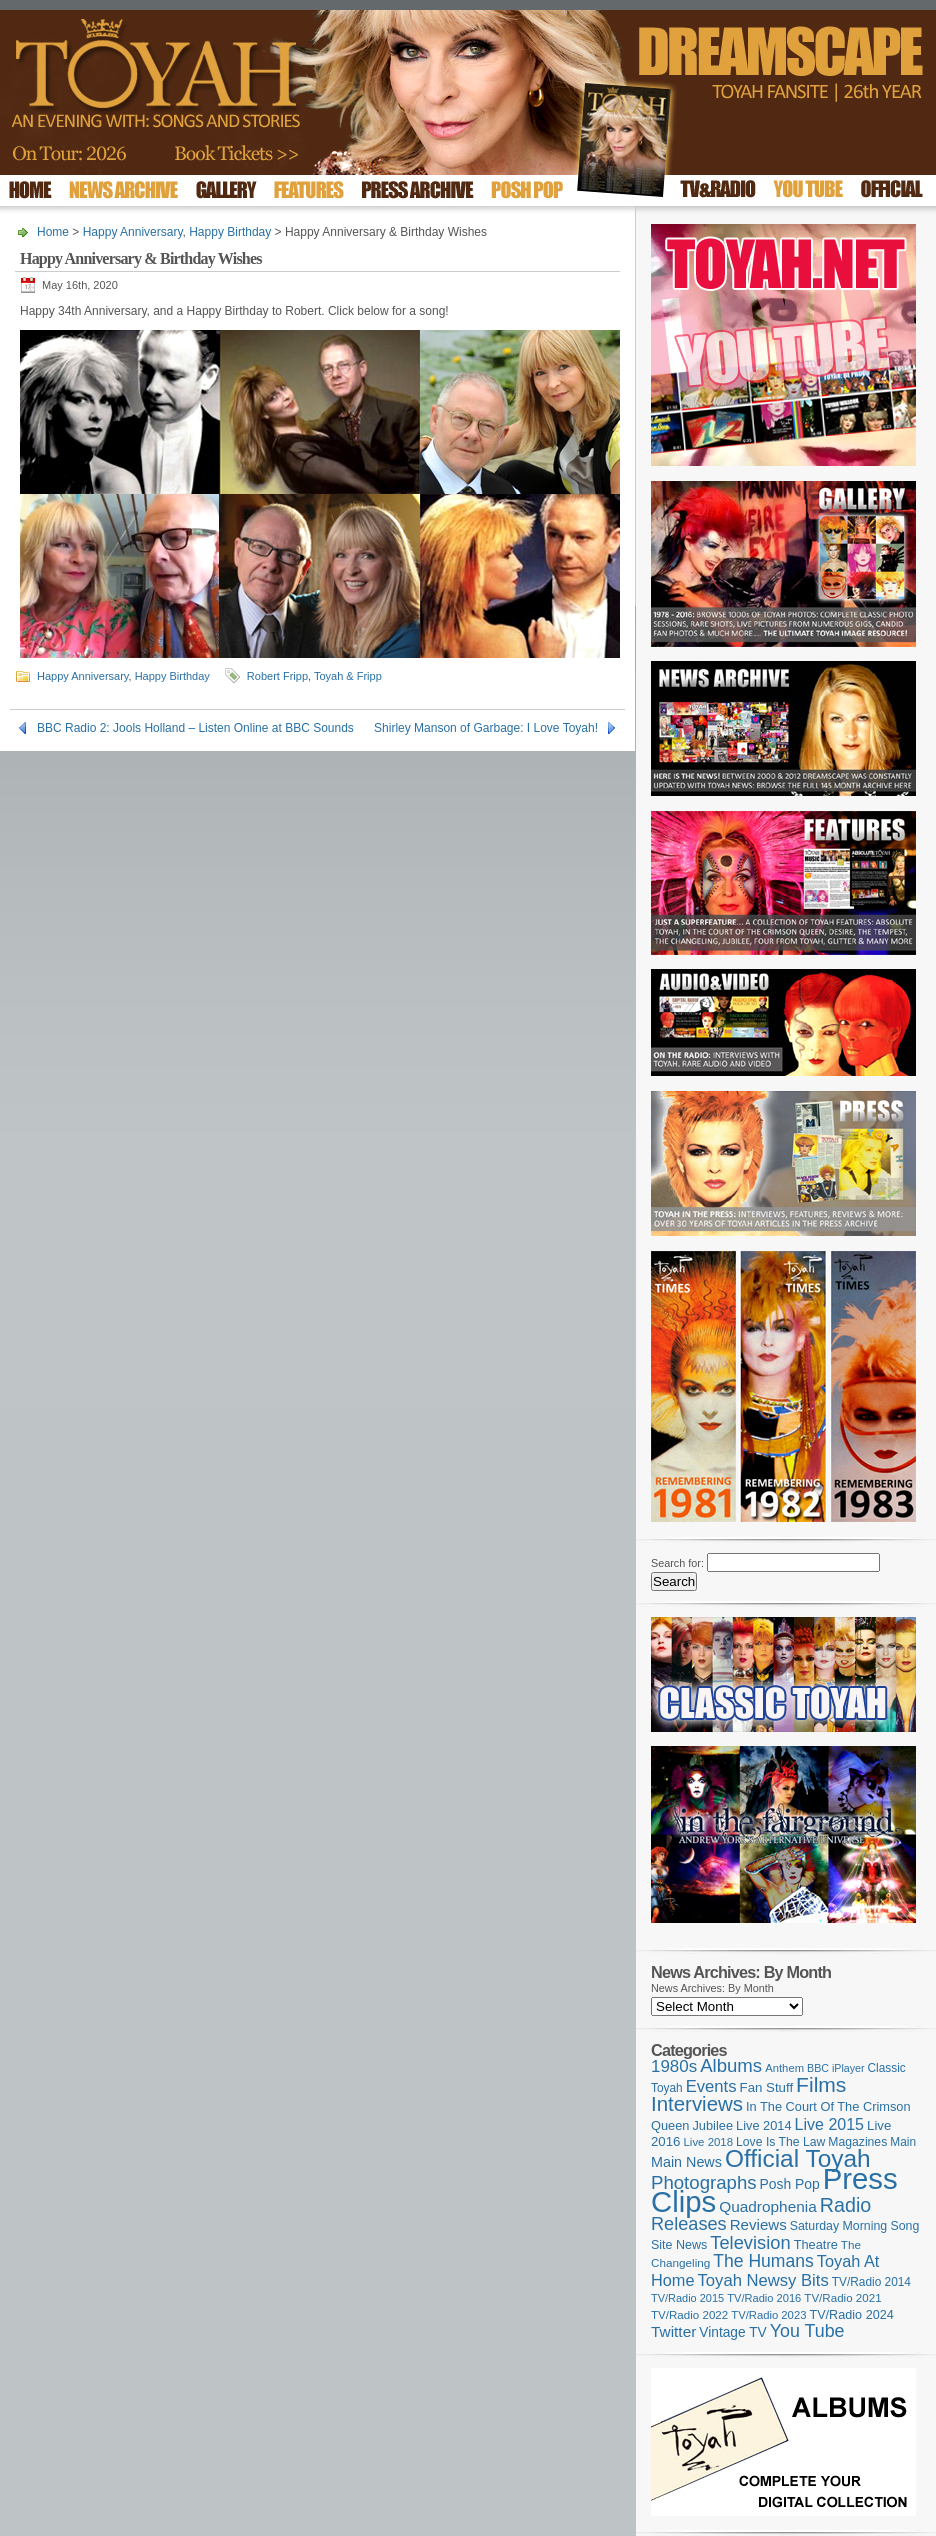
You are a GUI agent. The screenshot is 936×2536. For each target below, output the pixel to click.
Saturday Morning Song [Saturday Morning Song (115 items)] (855, 2226)
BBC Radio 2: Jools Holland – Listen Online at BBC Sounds (195, 728)
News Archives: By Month (712, 1988)
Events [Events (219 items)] (711, 2086)
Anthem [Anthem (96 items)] (784, 2068)
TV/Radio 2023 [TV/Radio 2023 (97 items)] (768, 2315)
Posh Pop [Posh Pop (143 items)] (790, 2184)
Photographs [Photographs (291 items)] (704, 2182)
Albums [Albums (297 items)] (731, 2065)
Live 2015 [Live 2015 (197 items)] (829, 2124)
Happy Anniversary (133, 232)
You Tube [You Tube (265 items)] (807, 2331)
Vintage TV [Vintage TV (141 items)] (732, 2332)
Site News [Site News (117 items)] (679, 2245)
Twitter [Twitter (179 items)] (673, 2331)
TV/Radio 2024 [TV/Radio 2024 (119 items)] (851, 2315)
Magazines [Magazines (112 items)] (857, 2142)
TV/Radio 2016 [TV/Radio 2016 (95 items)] (764, 2298)
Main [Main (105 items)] (903, 2142)
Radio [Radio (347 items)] (845, 2205)
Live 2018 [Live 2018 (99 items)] (709, 2142)
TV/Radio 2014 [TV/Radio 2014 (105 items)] (871, 2282)
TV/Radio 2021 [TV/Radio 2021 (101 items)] (842, 2298)
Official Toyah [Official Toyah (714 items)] (798, 2158)
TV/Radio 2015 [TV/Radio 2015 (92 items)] (687, 2298)
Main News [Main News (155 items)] (686, 2162)
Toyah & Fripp (348, 676)
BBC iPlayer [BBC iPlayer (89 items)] (835, 2068)
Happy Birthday (230, 232)
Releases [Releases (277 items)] (689, 2224)
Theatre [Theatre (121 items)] (816, 2244)
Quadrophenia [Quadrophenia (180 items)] (768, 2206)
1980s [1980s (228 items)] (674, 2066)
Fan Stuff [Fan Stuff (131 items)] (767, 2087)
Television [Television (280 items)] (750, 2242)
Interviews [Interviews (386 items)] (697, 2103)
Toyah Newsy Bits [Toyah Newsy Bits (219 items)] (763, 2280)
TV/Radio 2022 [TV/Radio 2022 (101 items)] (689, 2315)
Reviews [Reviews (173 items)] (758, 2224)
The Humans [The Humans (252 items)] (763, 2261)
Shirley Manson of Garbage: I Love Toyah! (486, 728)
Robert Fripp (277, 676)
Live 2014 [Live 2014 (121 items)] (764, 2125)
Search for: (677, 1563)
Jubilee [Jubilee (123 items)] (712, 2125)
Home (53, 232)
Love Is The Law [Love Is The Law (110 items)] (780, 2142)
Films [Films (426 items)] (821, 2084)
